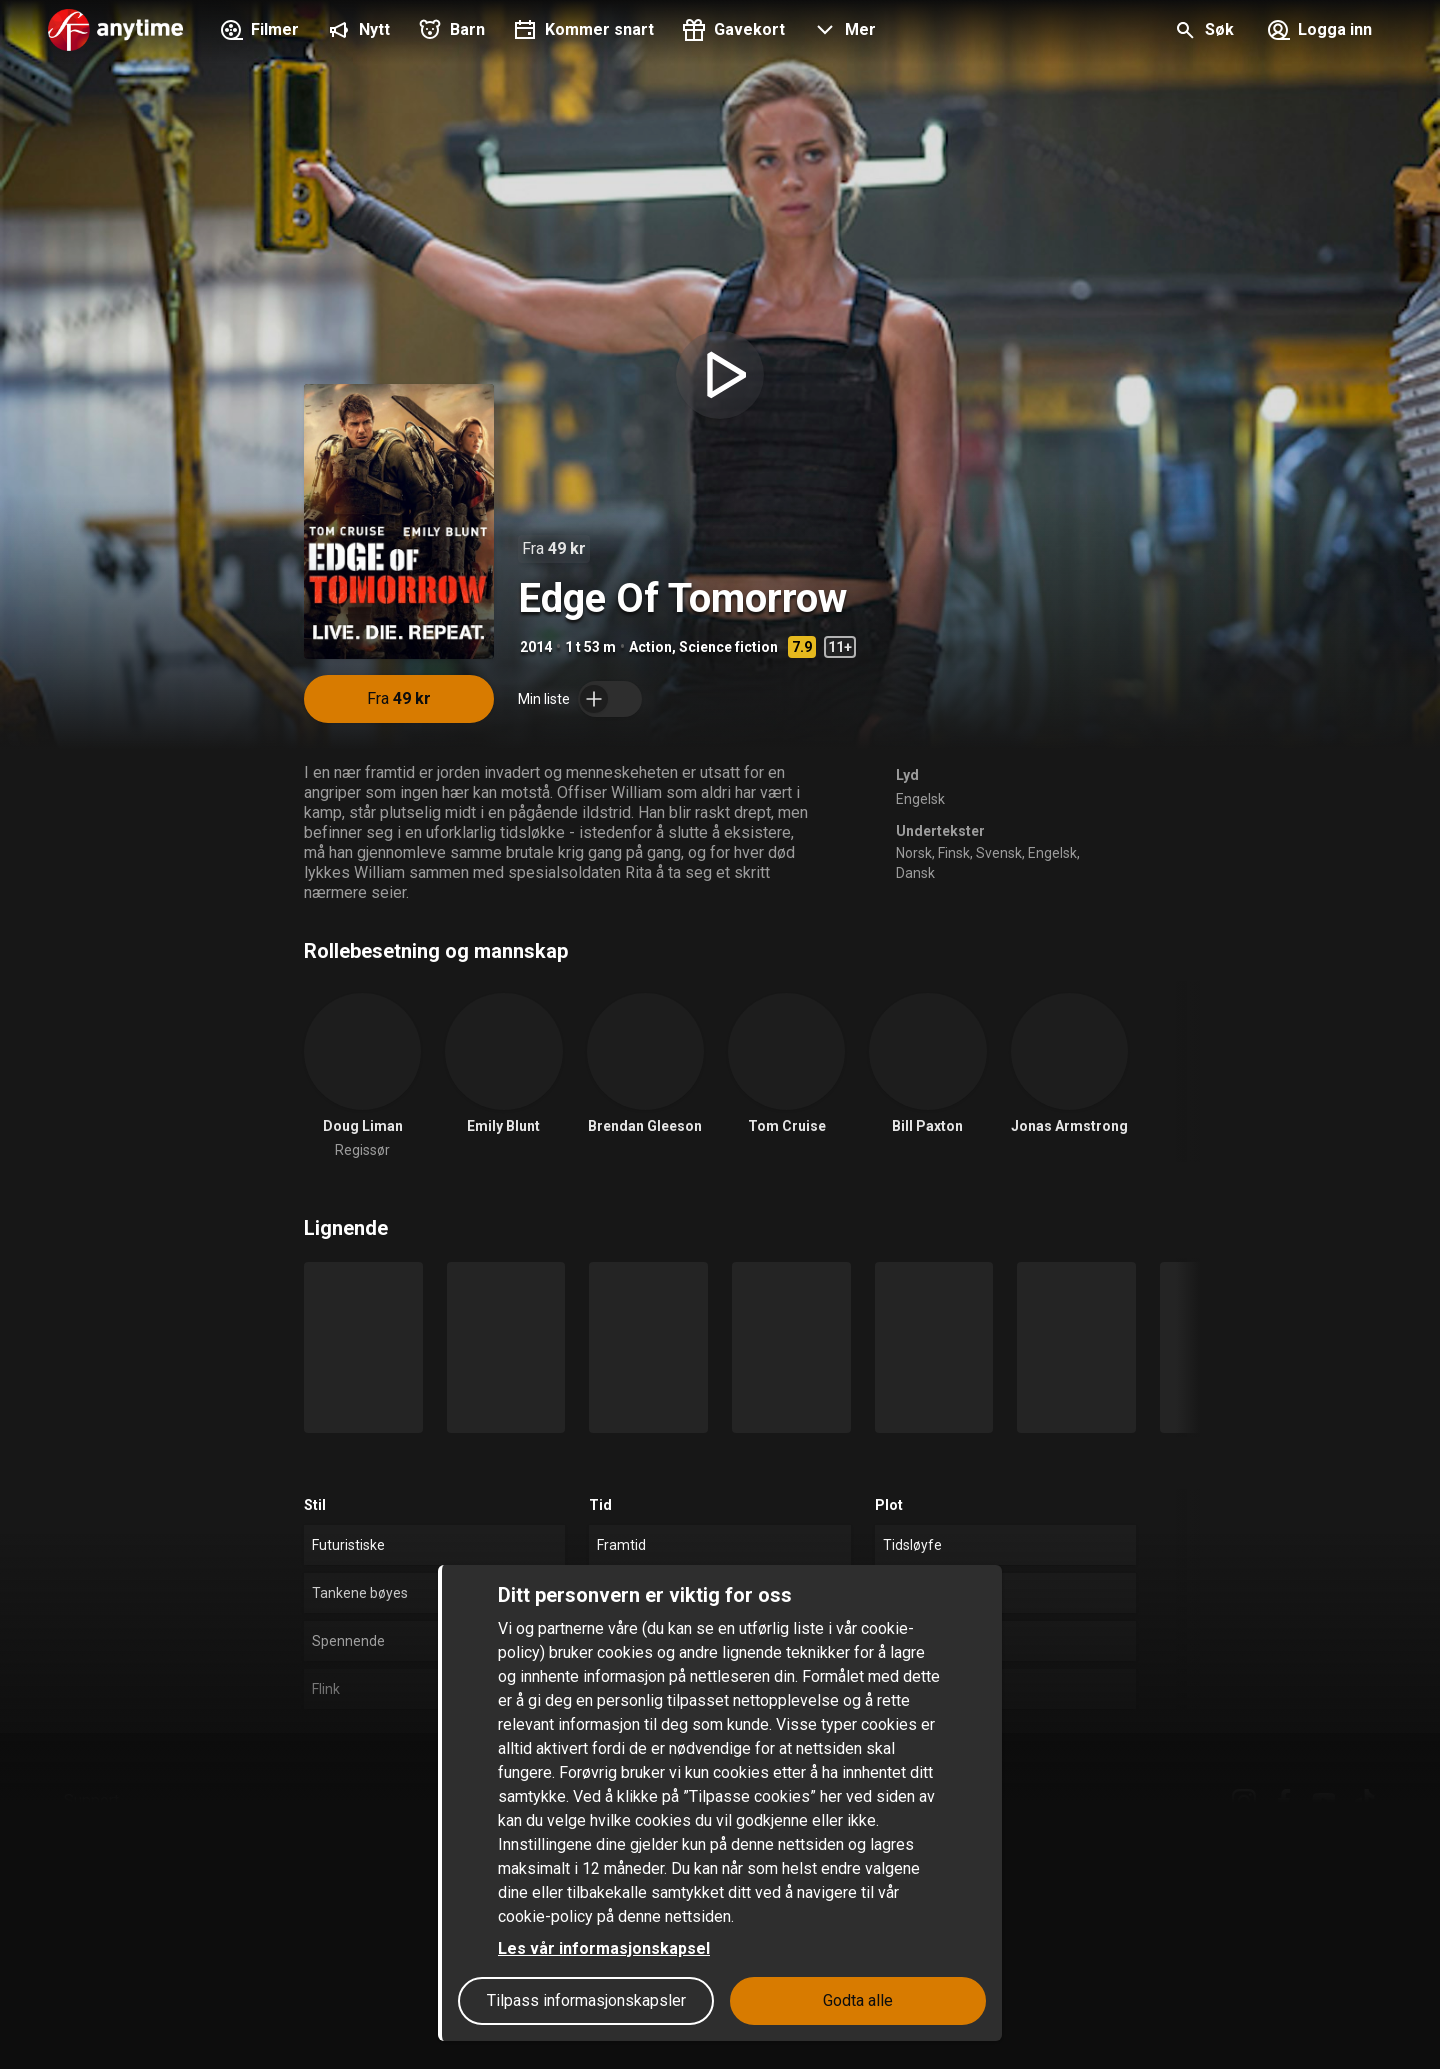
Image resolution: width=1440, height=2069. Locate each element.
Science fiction (728, 647)
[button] (842, 32)
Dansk (915, 873)
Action (650, 647)
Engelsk (920, 799)
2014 (536, 647)
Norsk (914, 853)
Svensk (999, 853)
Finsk (954, 853)
